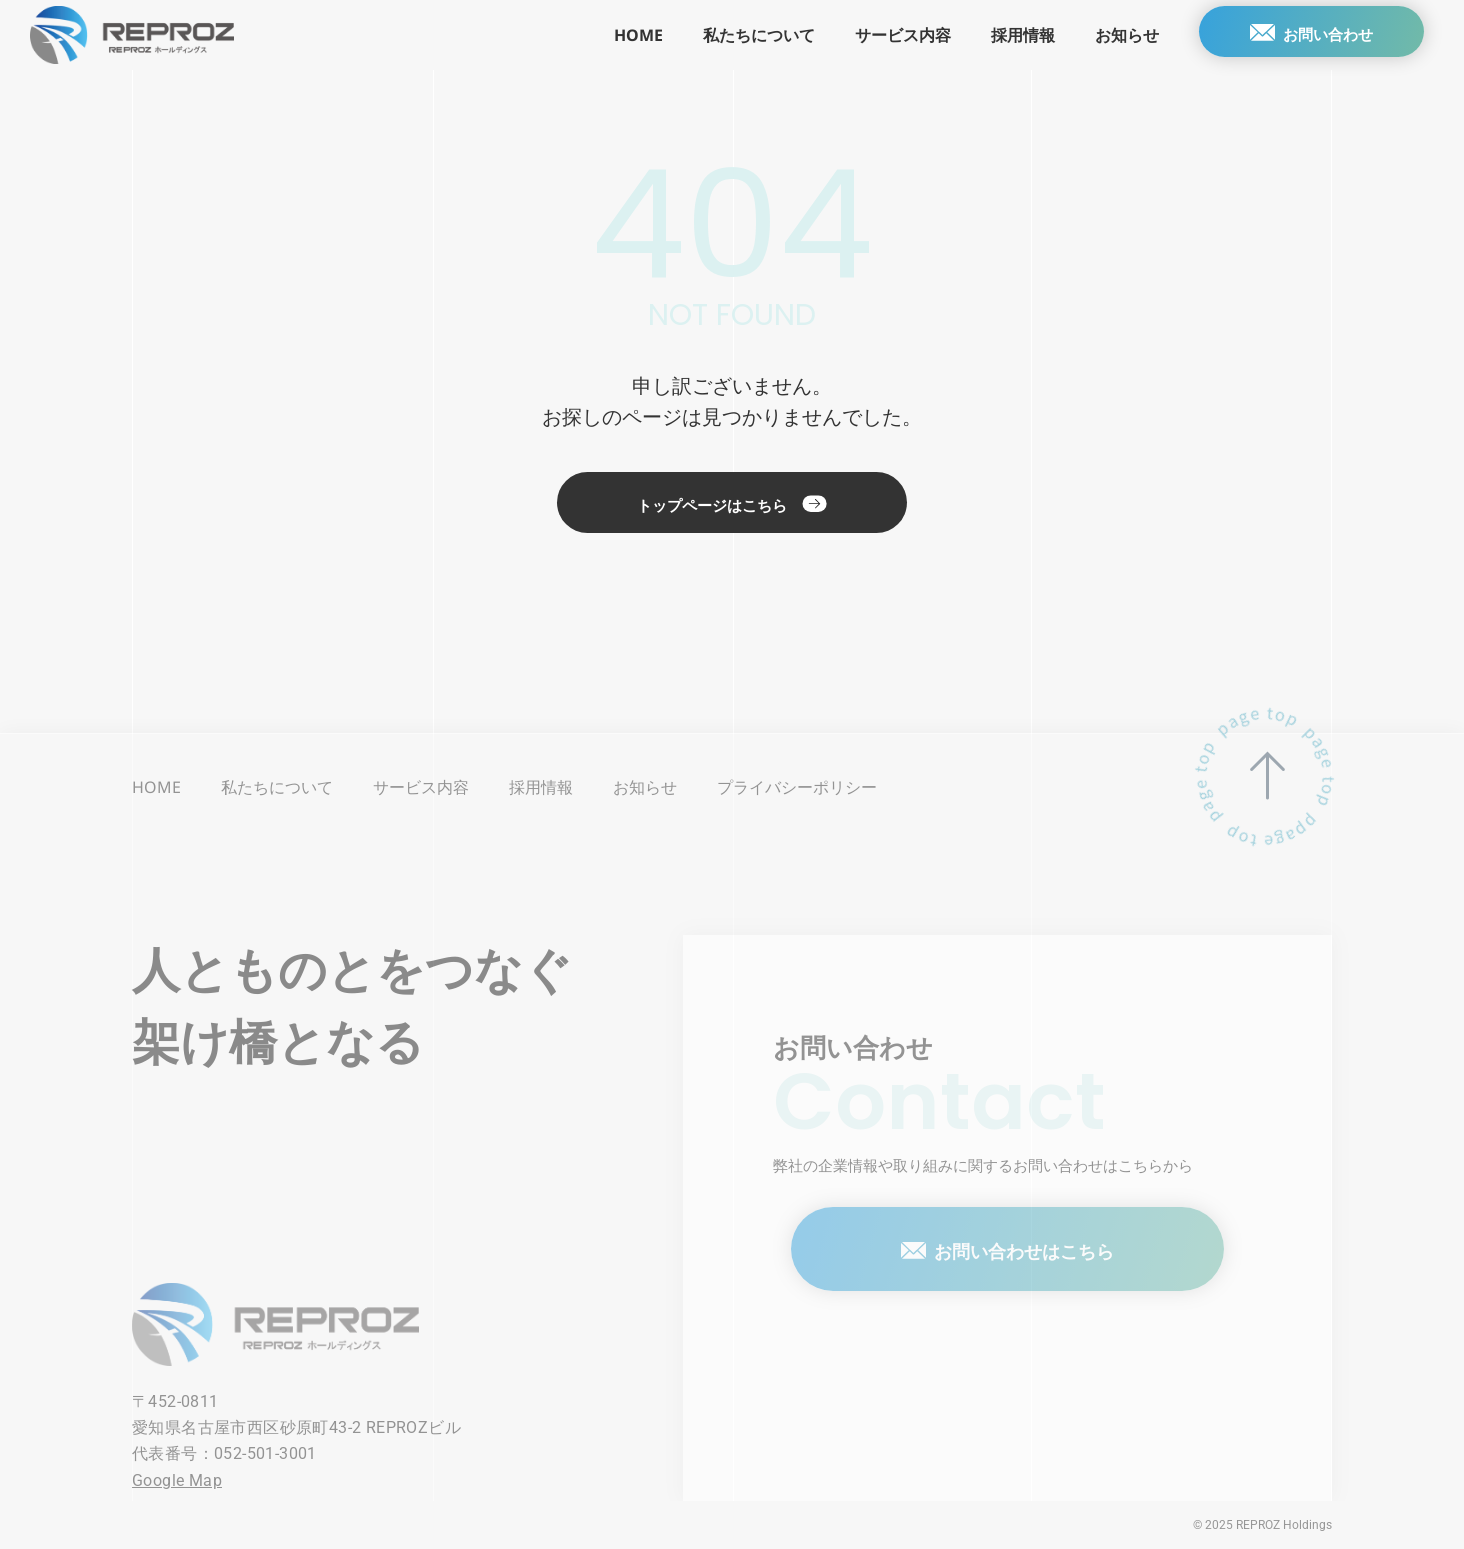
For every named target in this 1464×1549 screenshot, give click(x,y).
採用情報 (1005, 35)
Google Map (177, 1480)
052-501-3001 (265, 1453)
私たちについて (741, 35)
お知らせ (1109, 35)
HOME (620, 35)
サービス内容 (885, 35)
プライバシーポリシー (797, 787)
